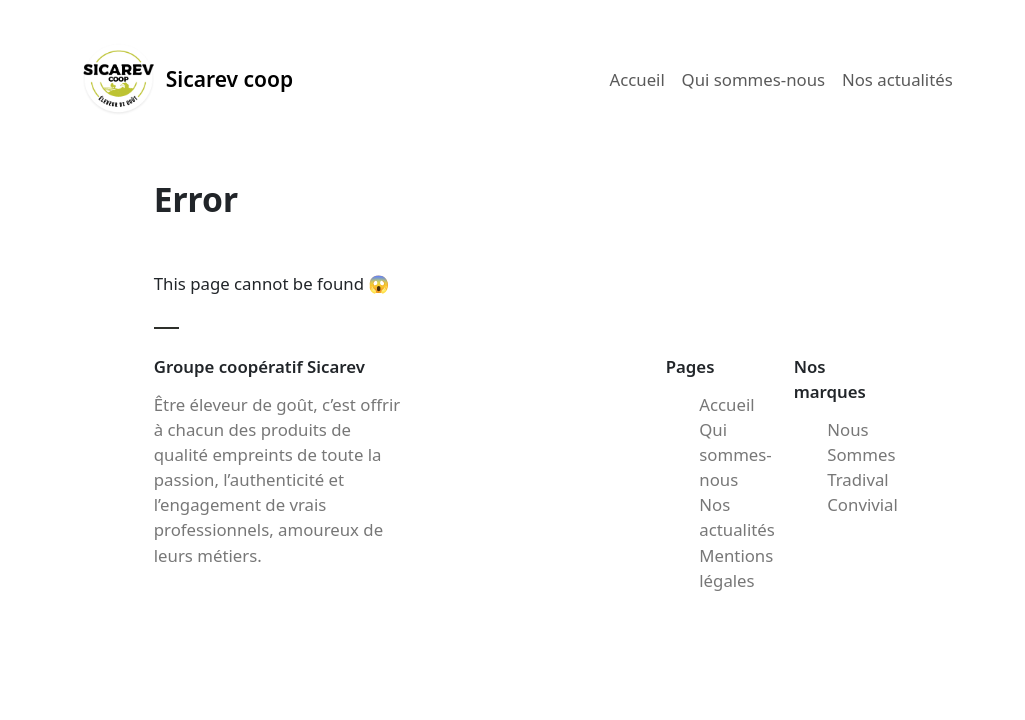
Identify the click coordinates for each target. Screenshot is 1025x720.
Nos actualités (897, 79)
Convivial (862, 504)
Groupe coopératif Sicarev (259, 366)
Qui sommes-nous (754, 79)
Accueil (636, 79)
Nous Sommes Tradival (861, 454)
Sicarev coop (187, 79)
